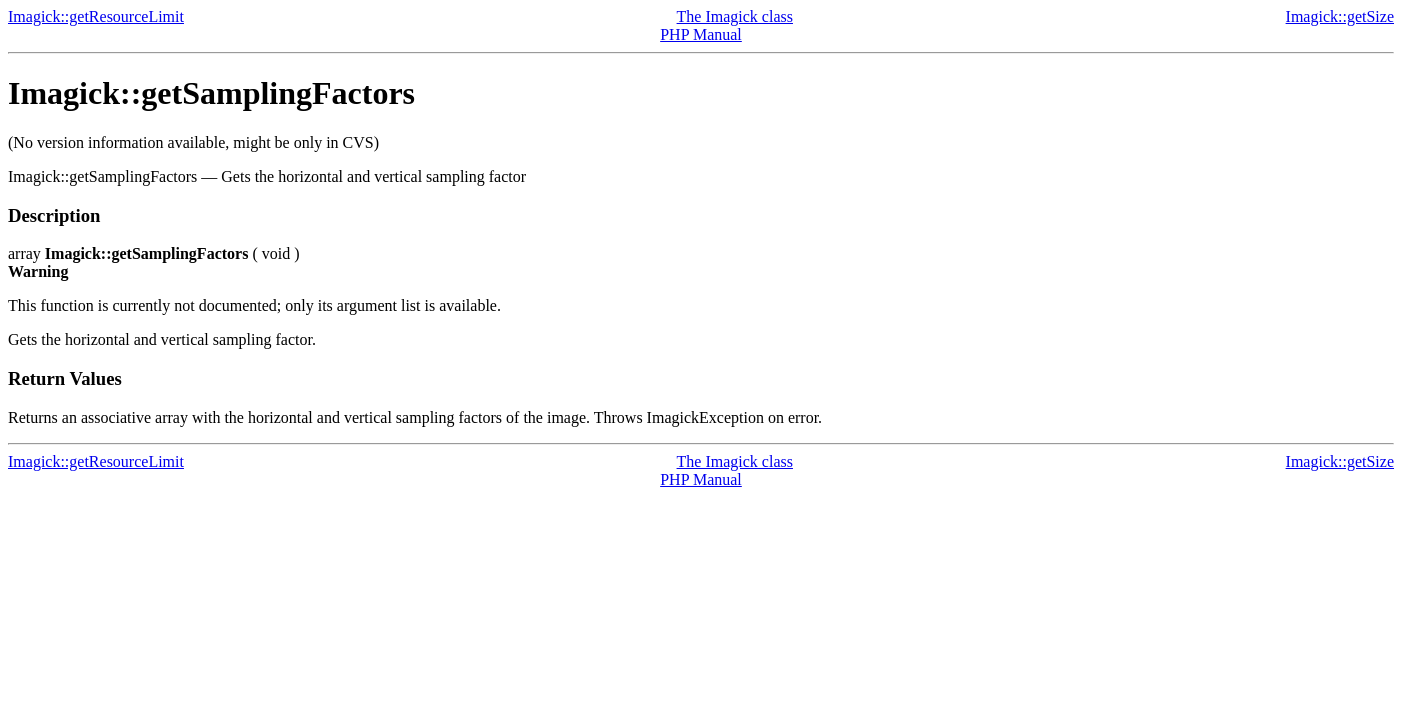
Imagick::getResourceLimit (96, 16)
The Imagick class (735, 16)
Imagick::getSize (1340, 16)
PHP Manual (701, 34)
